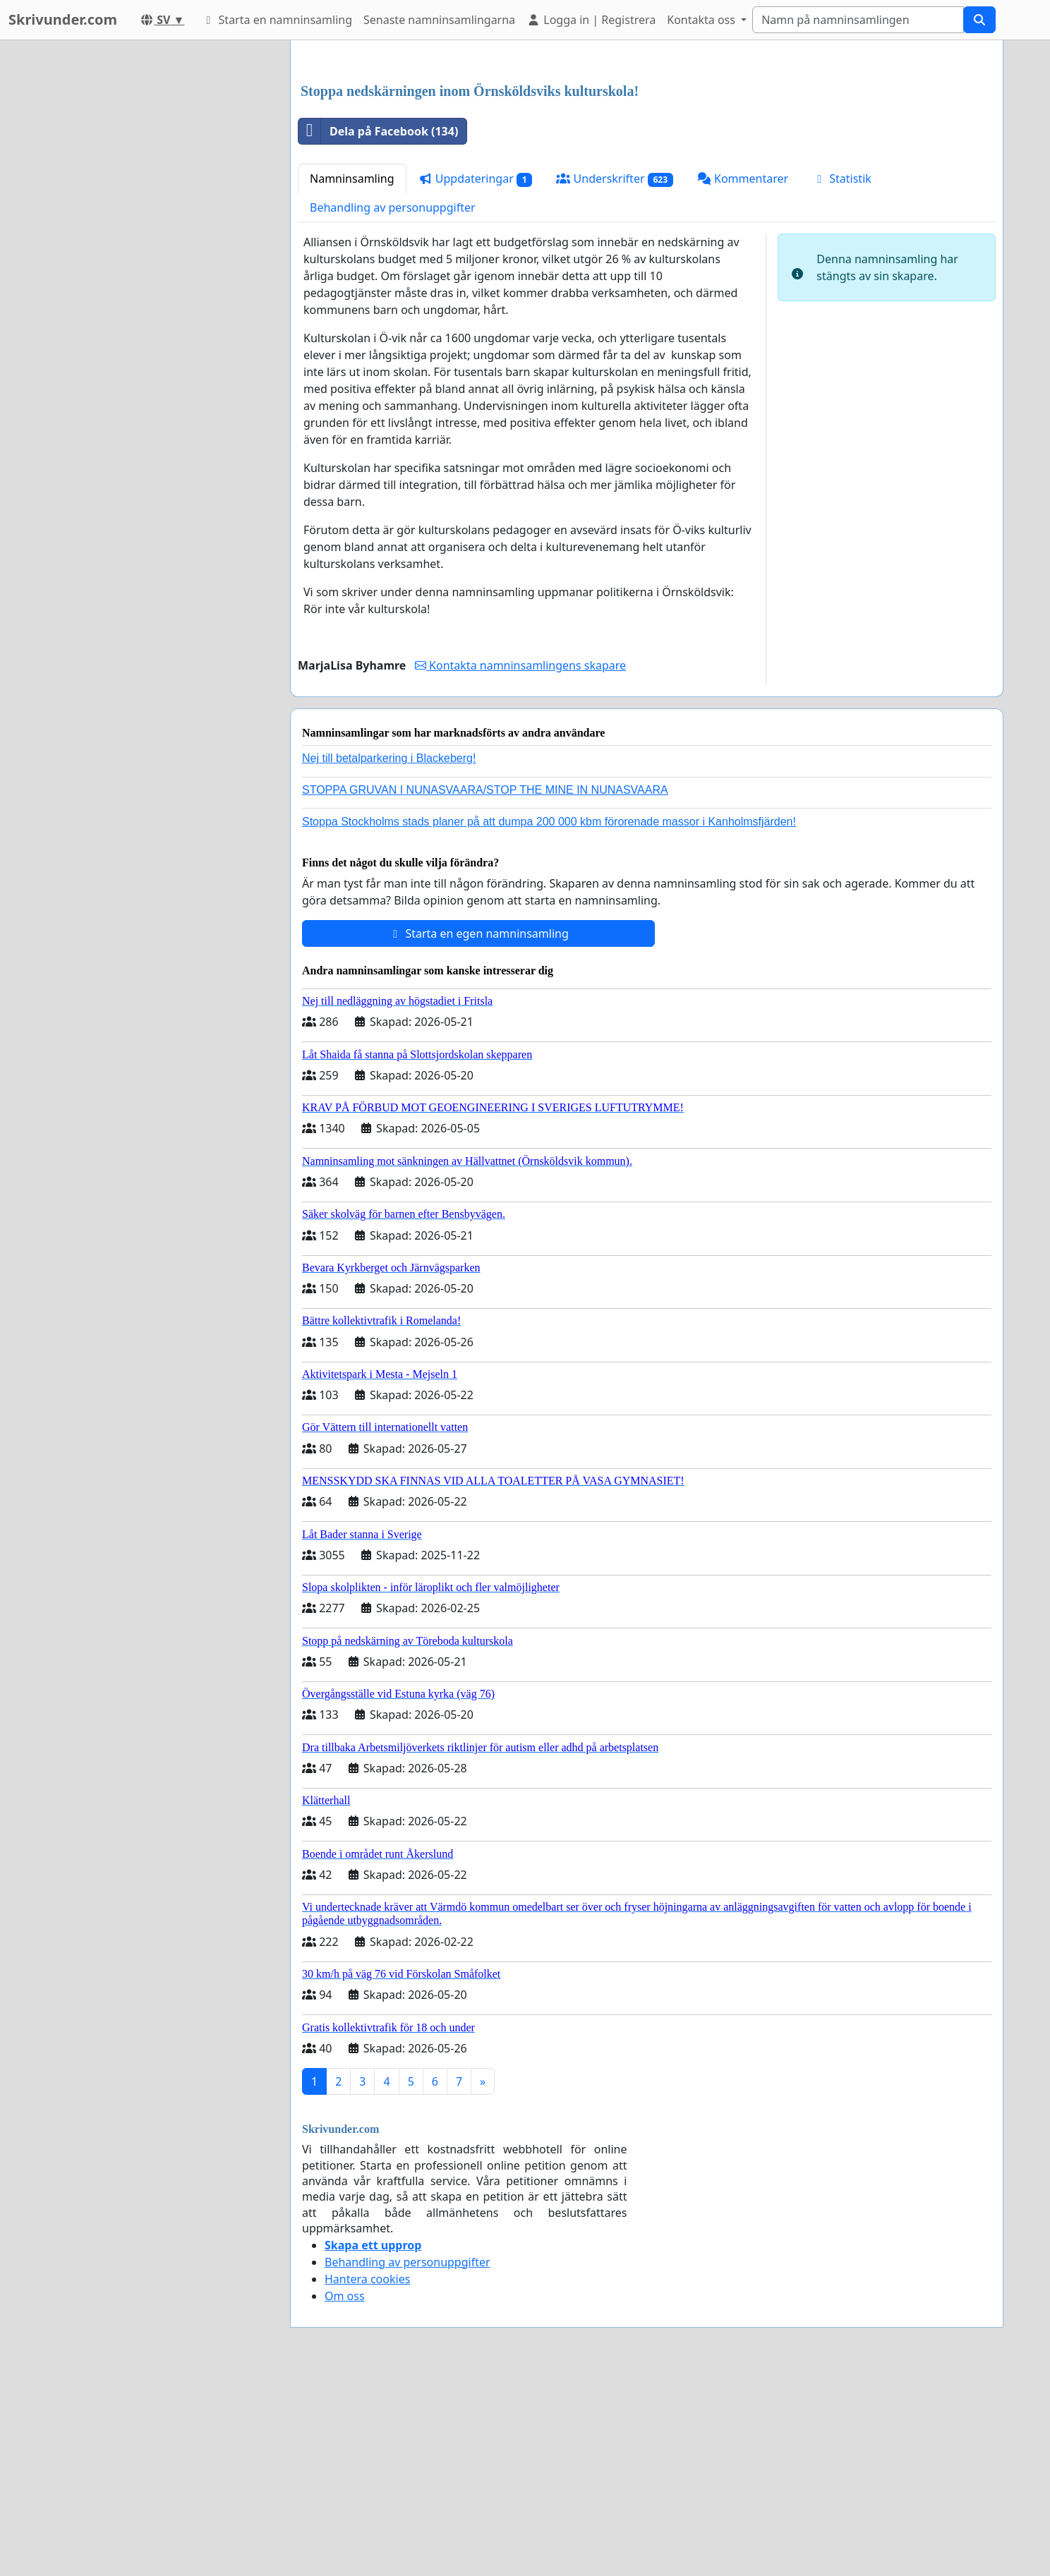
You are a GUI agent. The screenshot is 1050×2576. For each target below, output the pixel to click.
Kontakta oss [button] (702, 20)
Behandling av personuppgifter (393, 405)
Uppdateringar (475, 376)
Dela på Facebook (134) (378, 328)
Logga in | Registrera (591, 20)
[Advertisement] (647, 161)
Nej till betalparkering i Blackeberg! (389, 956)
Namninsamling (352, 376)
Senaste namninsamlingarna (439, 20)
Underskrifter (614, 376)
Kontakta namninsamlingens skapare (520, 863)
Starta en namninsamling (276, 20)
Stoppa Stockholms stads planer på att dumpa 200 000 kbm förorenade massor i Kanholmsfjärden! (549, 1019)
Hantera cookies (367, 2476)
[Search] (858, 19)
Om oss (345, 2493)
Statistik (841, 376)
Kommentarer (742, 376)
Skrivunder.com (62, 19)
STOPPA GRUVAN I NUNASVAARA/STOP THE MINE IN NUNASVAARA (485, 987)
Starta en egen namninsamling (478, 1131)
